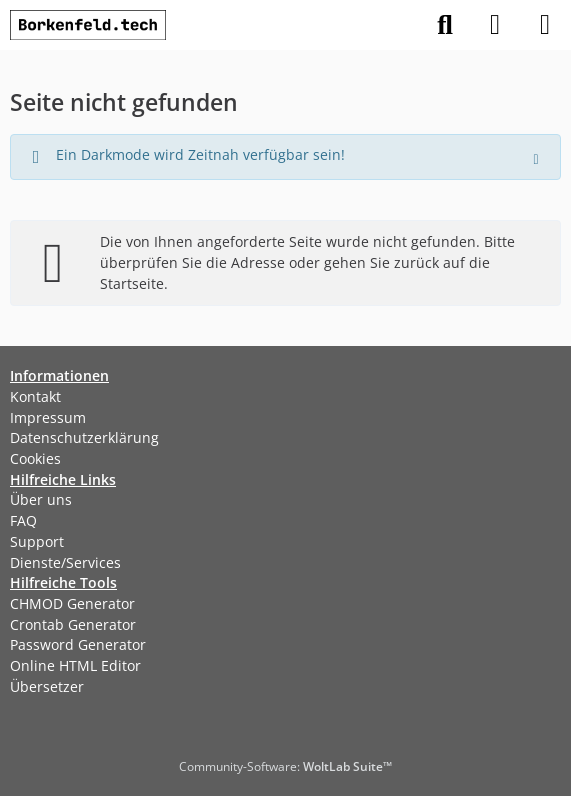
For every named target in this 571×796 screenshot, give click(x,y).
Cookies (35, 458)
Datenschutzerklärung (84, 437)
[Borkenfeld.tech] (88, 25)
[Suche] (445, 25)
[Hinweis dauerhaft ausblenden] (538, 157)
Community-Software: (285, 766)
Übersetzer (47, 686)
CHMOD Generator (72, 603)
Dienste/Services (65, 562)
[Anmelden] (495, 25)
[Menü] (545, 25)
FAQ (23, 520)
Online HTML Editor (75, 665)
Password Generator (78, 644)
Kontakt (35, 396)
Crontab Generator (73, 624)
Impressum (48, 417)
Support (37, 541)
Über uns (41, 499)
